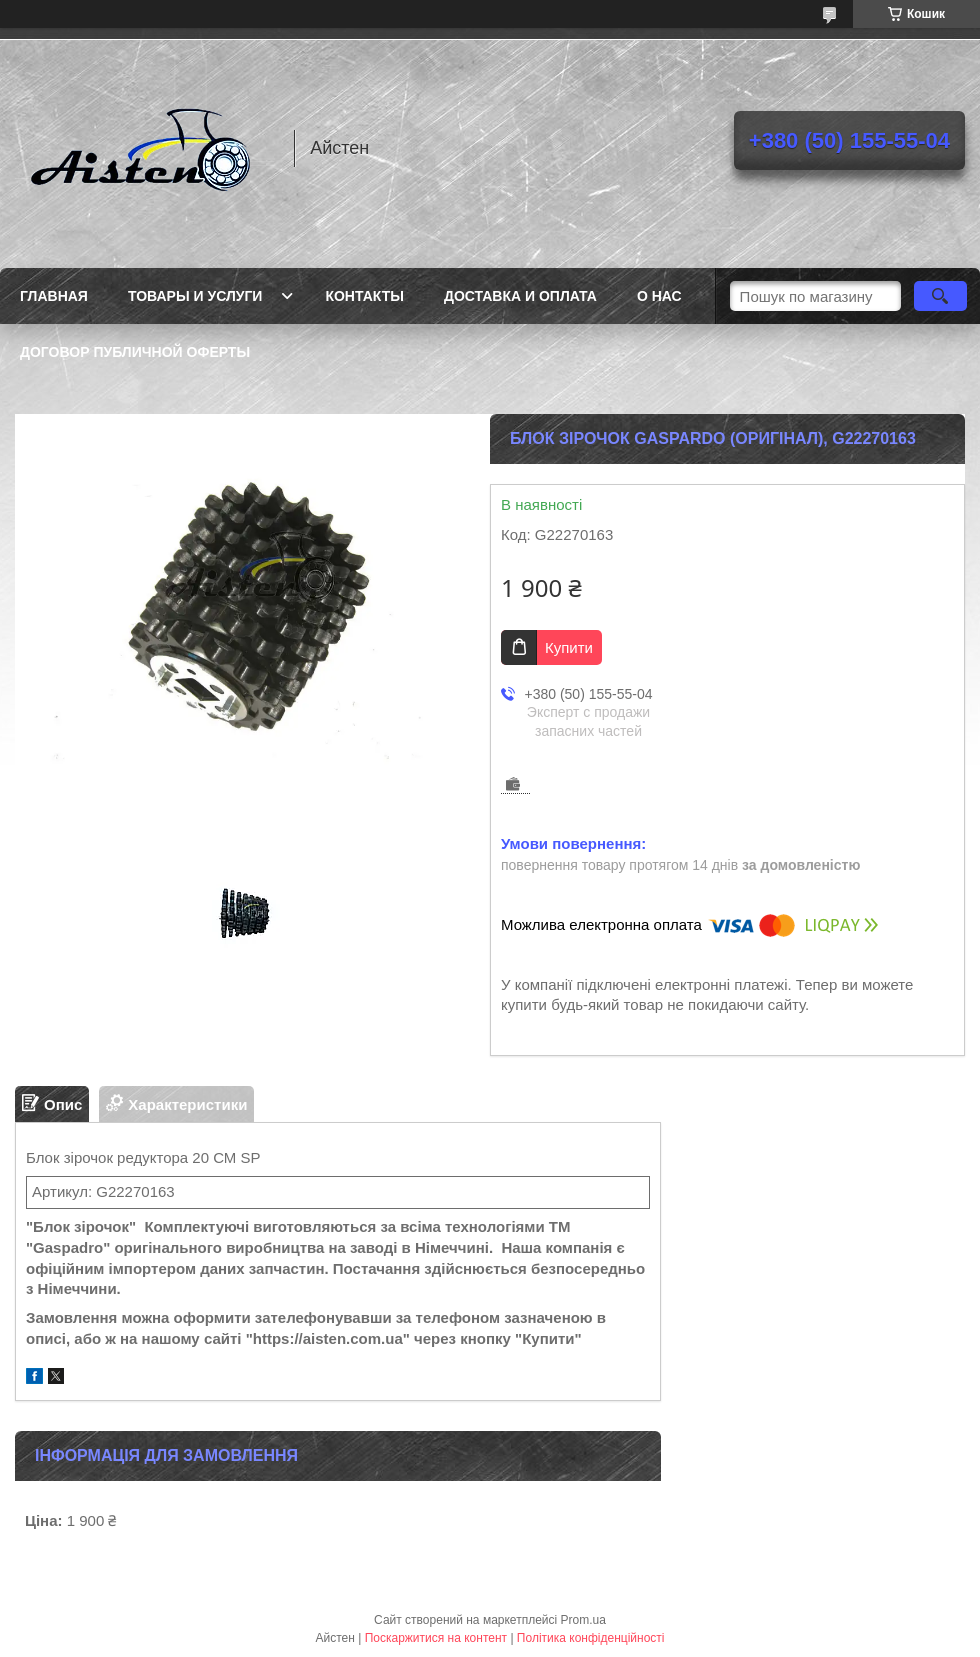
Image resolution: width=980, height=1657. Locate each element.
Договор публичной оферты (135, 352)
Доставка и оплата (520, 296)
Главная (54, 296)
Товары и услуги (195, 296)
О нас (659, 296)
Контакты (364, 296)
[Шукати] (940, 296)
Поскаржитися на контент (436, 1638)
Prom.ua (583, 1620)
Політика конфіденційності (591, 1638)
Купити (569, 647)
